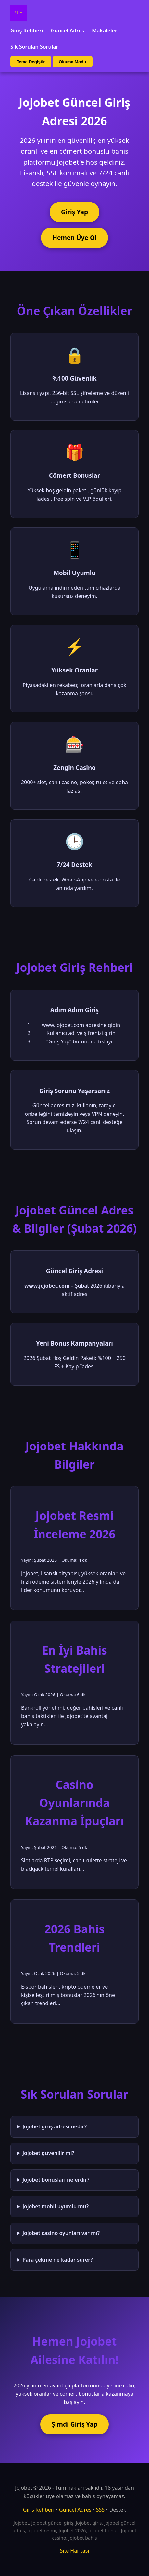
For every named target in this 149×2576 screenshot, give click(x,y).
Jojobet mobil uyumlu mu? (55, 2206)
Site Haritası (74, 2550)
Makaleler (104, 30)
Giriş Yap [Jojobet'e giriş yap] (74, 211)
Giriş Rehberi (26, 30)
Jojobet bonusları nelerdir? (55, 2179)
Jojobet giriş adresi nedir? (54, 2126)
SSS (100, 2509)
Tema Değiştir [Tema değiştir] (31, 61)
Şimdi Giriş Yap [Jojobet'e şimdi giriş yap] (74, 2424)
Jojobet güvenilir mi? (48, 2153)
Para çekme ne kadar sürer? (57, 2259)
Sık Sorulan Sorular (34, 46)
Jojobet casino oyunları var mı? (61, 2233)
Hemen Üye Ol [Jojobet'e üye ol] (74, 237)
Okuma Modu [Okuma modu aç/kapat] (72, 61)
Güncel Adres (67, 30)
